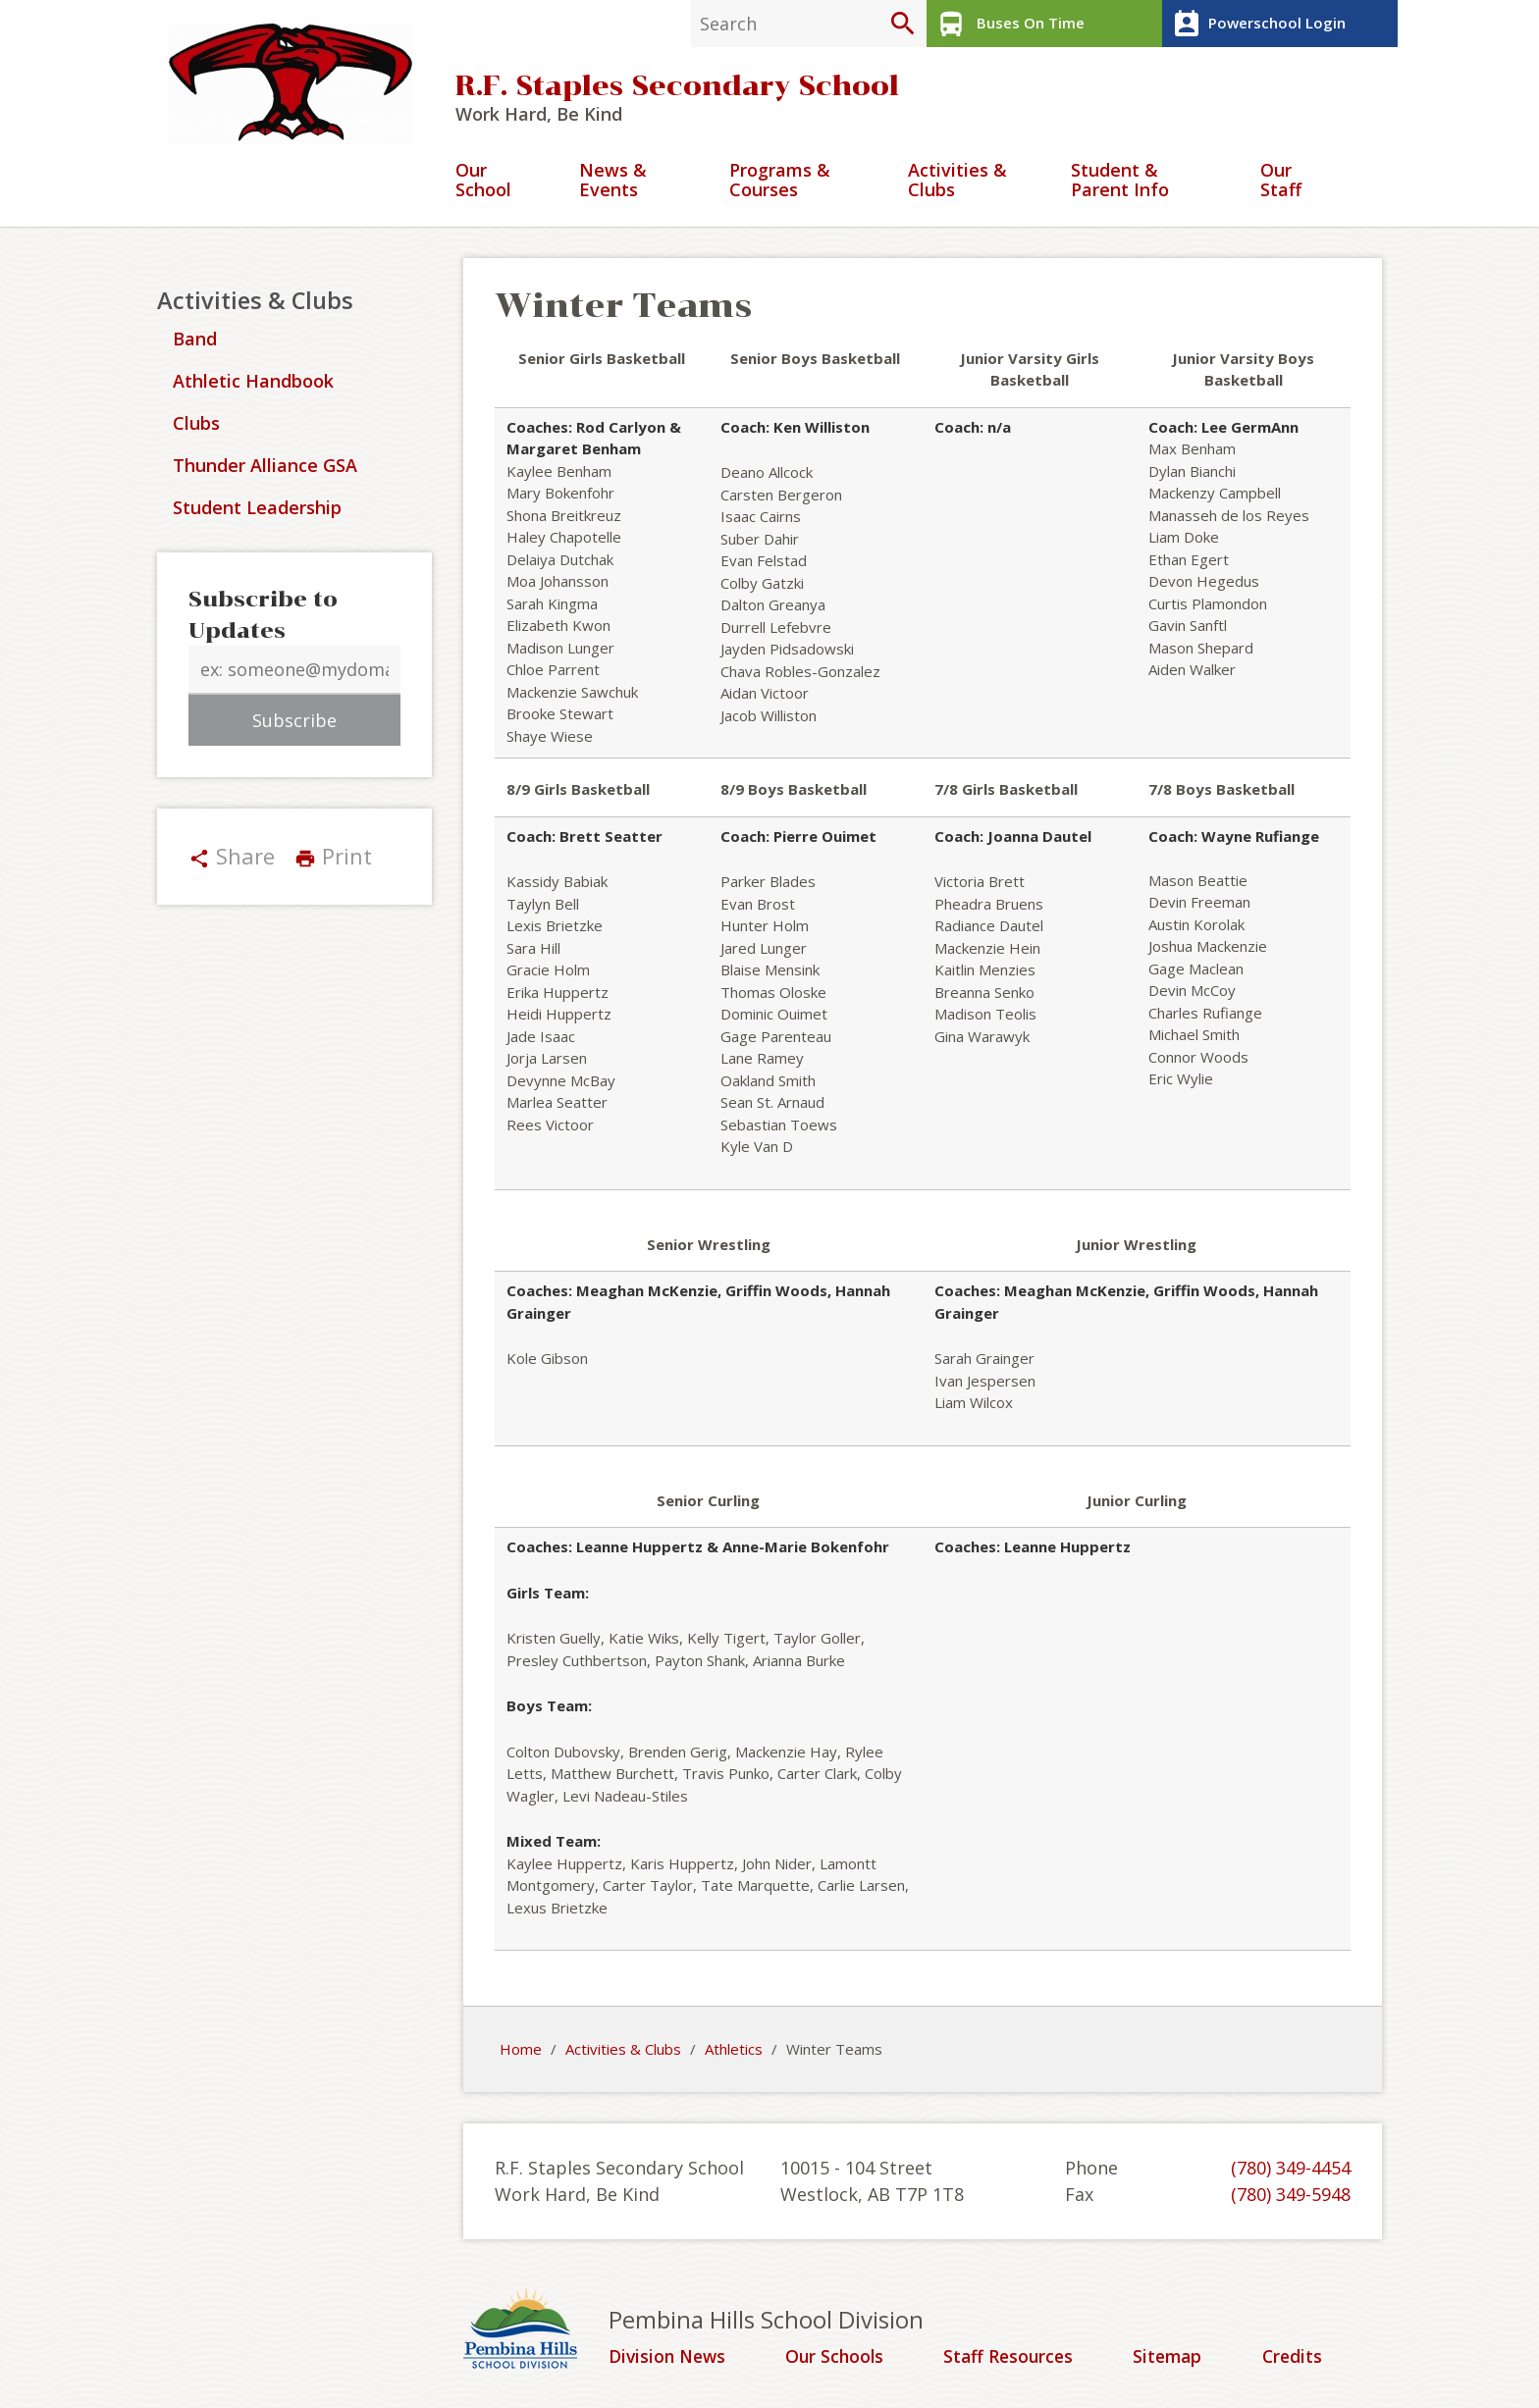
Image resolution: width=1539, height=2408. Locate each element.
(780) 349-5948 (1291, 2196)
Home (521, 2052)
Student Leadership (257, 510)
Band (195, 341)
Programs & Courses (779, 183)
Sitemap (1170, 2359)
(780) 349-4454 (1291, 2169)
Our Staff (1280, 183)
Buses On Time (1007, 23)
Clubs (196, 426)
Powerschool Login (1256, 23)
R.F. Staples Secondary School (677, 88)
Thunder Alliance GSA (265, 468)
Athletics (734, 2052)
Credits (1294, 2359)
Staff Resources (1011, 2359)
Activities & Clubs (957, 183)
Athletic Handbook (253, 383)
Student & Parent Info (1120, 183)
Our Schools (837, 2359)
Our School (483, 183)
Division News (669, 2359)
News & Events (613, 183)
